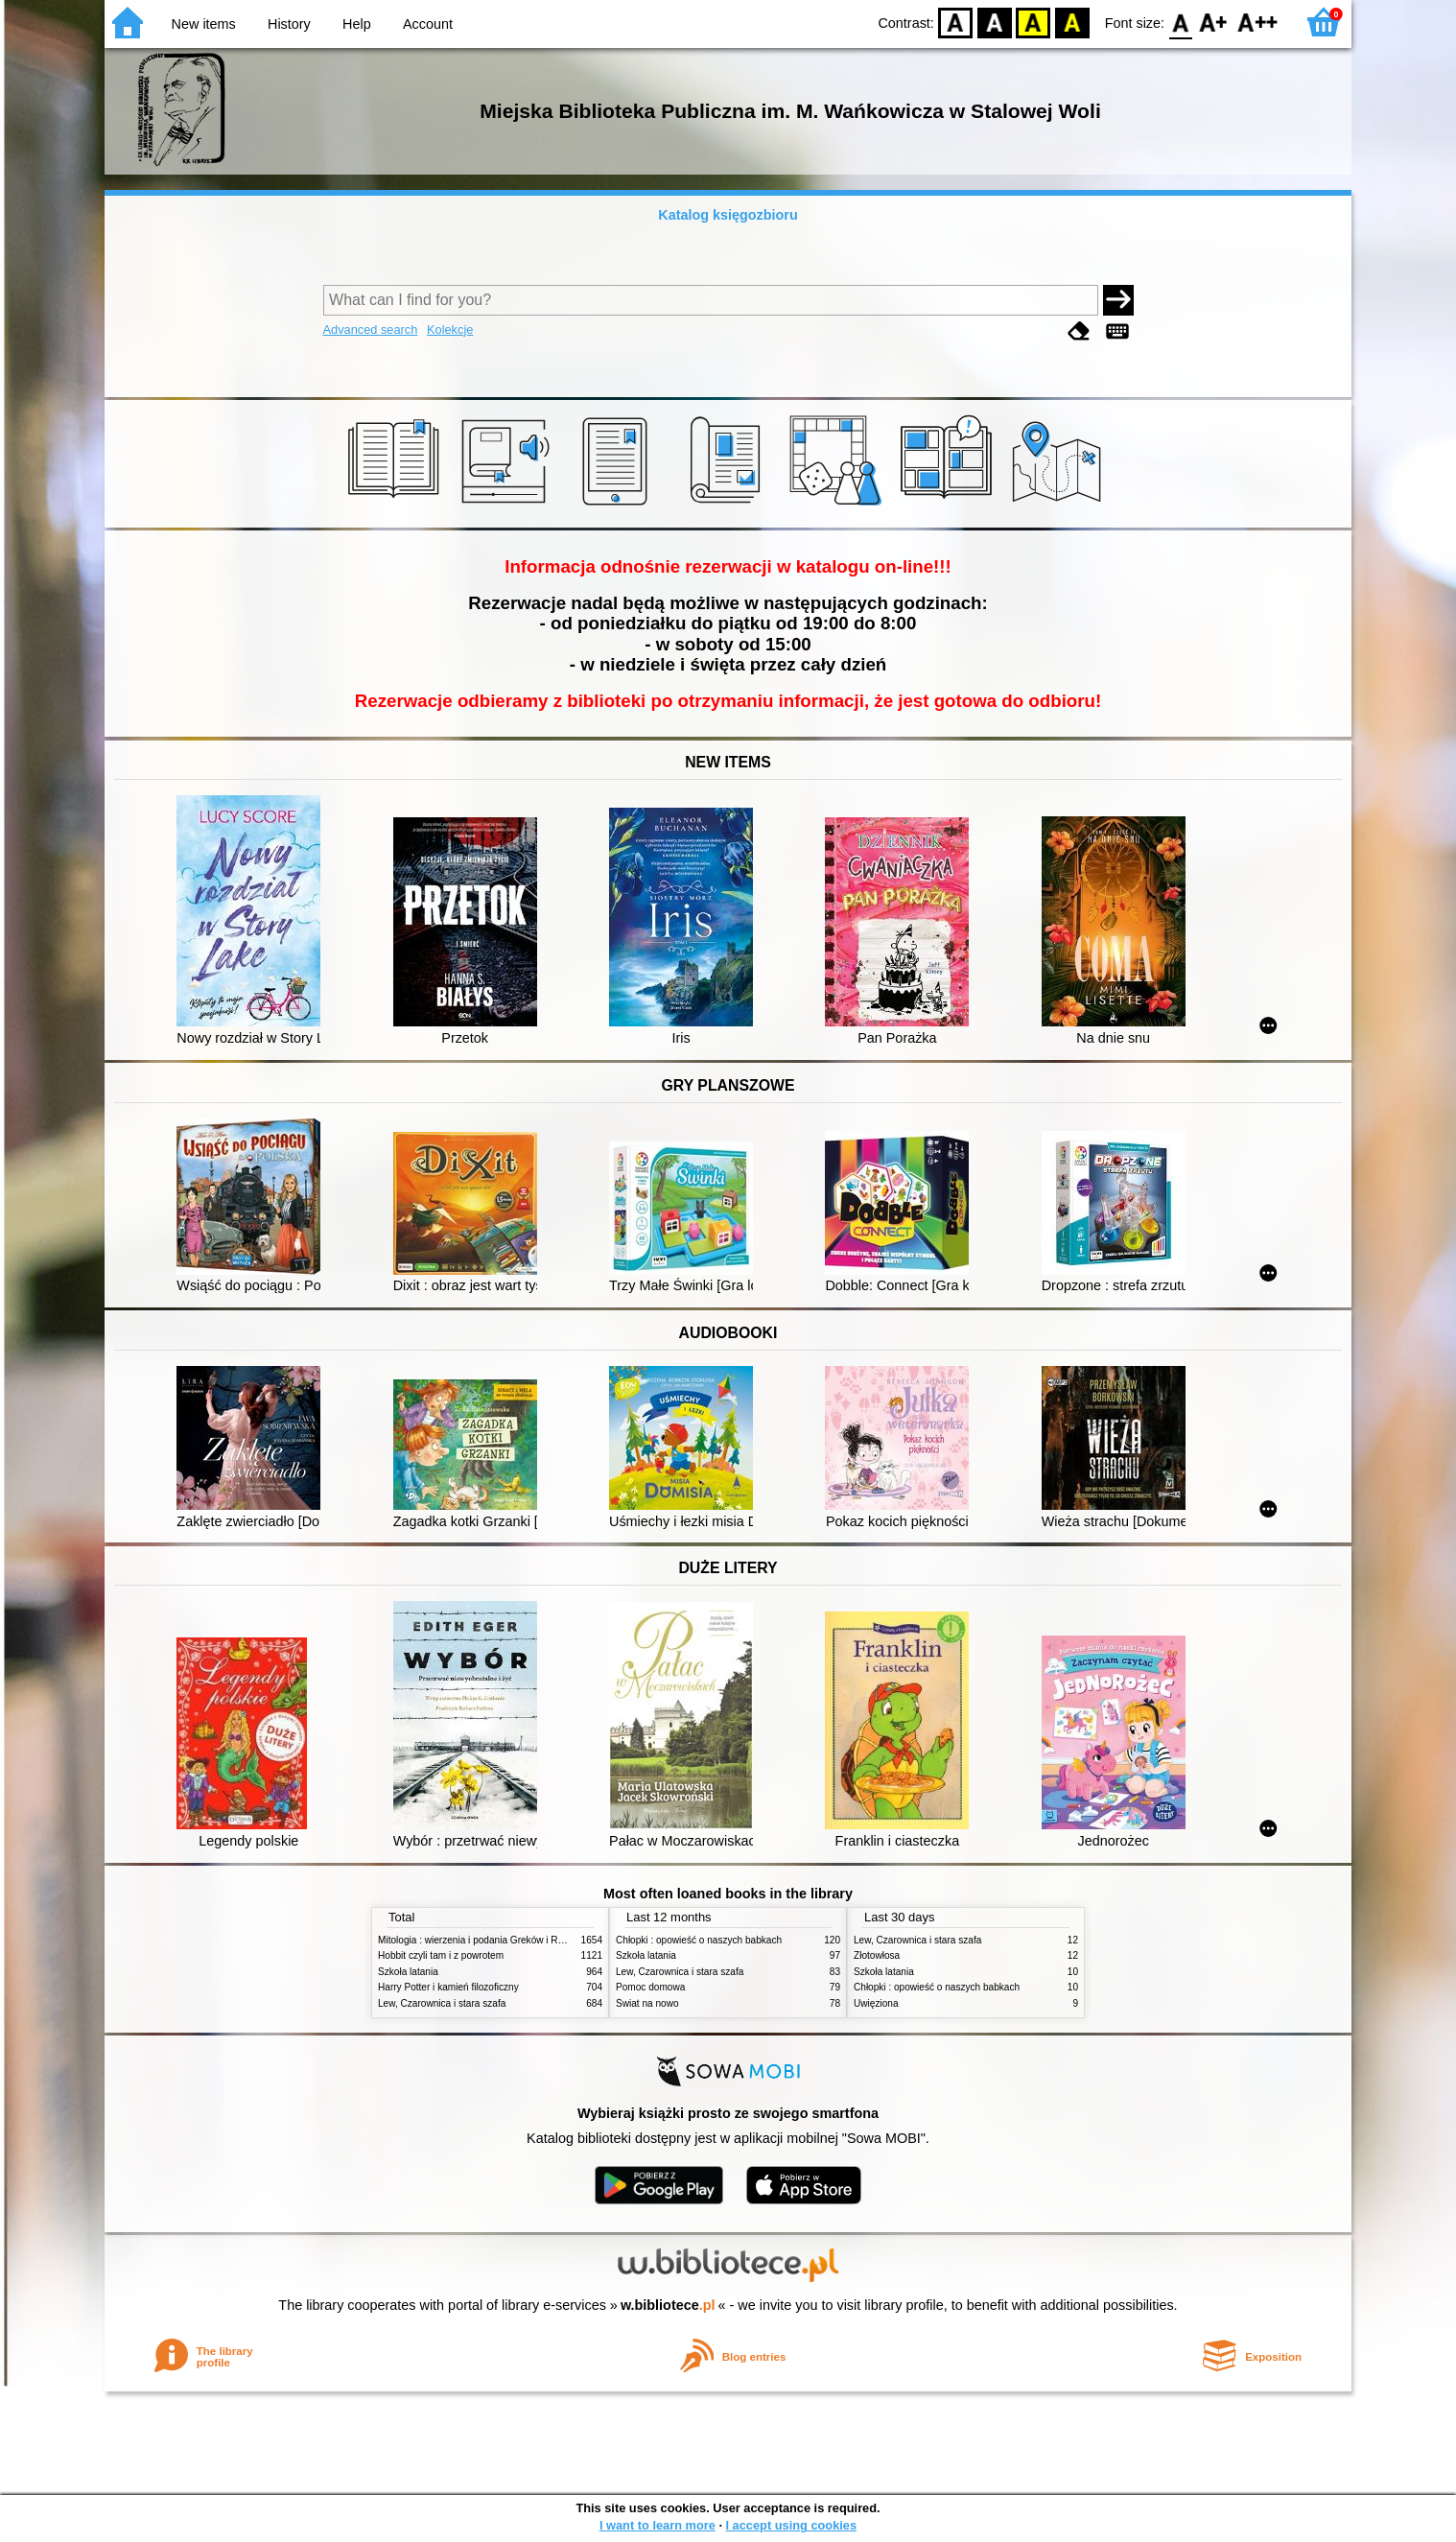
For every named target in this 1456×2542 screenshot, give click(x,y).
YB (1033, 21)
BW (994, 21)
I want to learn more (657, 2525)
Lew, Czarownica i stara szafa (441, 2003)
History (289, 24)
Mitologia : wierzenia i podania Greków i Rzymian (483, 1940)
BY (1072, 21)
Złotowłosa (877, 1955)
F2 (1258, 21)
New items (204, 24)
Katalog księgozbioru (728, 215)
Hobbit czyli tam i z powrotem (441, 1955)
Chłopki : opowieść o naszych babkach (699, 1940)
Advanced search (370, 329)
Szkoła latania (408, 1971)
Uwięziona (876, 2003)
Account (428, 24)
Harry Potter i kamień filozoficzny (448, 1987)
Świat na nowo (647, 2003)
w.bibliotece (668, 2305)
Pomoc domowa (650, 1987)
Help (356, 24)
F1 (1214, 21)
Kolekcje (450, 329)
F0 (1180, 21)
